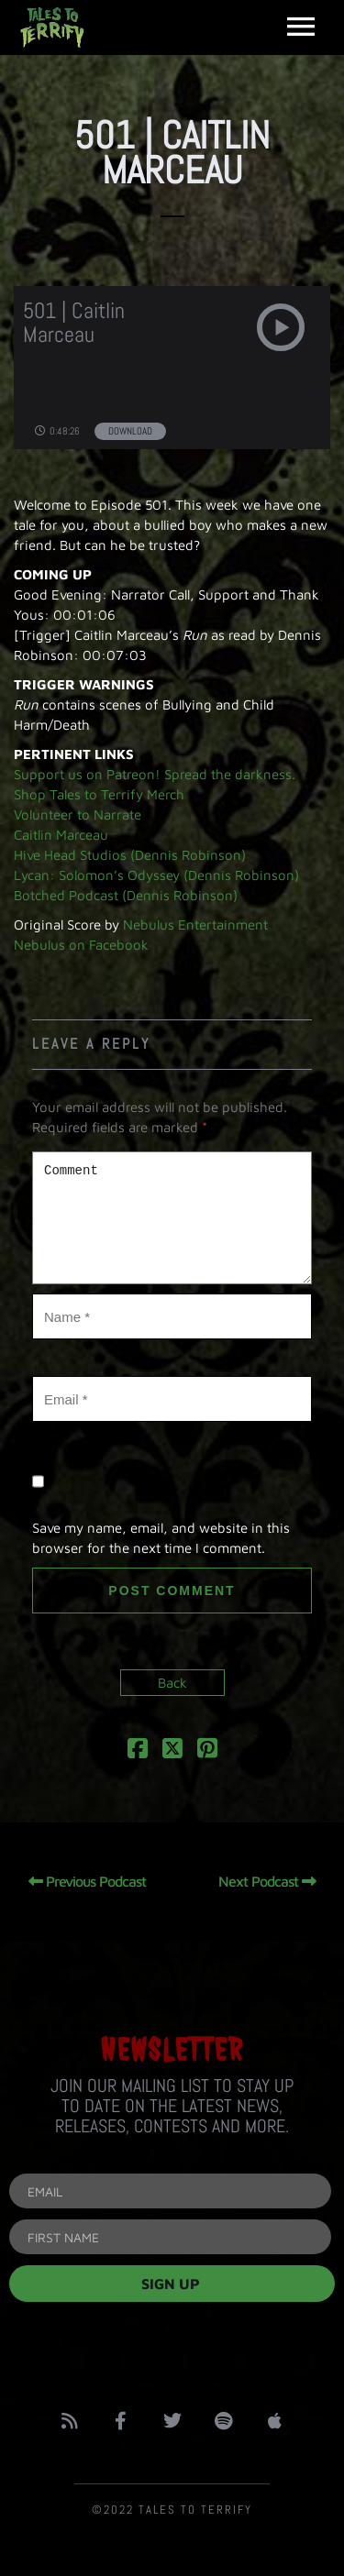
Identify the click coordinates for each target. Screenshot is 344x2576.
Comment (172, 1217)
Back (172, 1682)
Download (130, 430)
